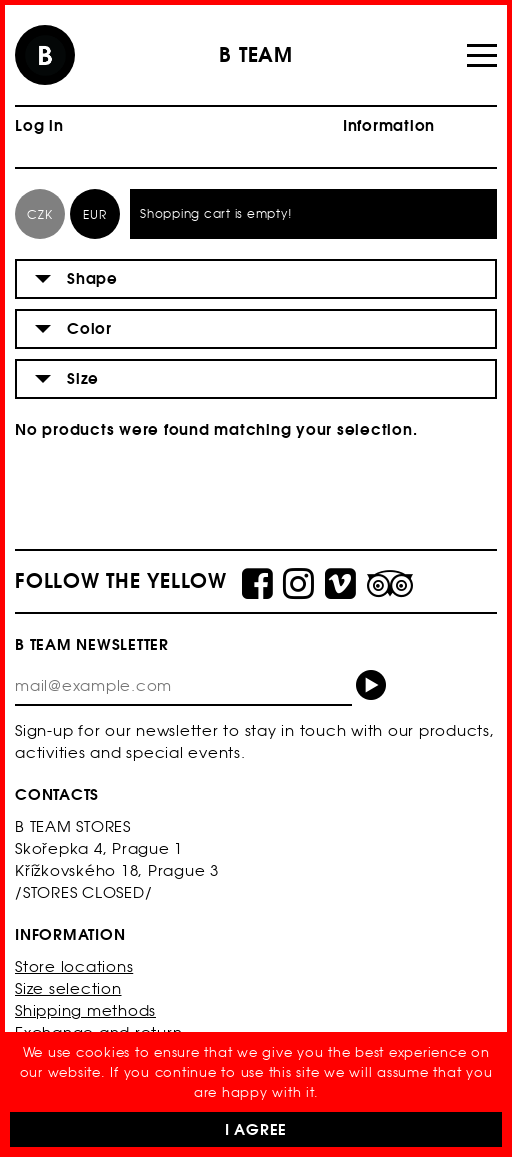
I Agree (256, 1129)
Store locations (74, 966)
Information (389, 125)
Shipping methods (85, 1010)
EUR (94, 214)
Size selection (68, 988)
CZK (39, 214)
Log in (39, 125)
